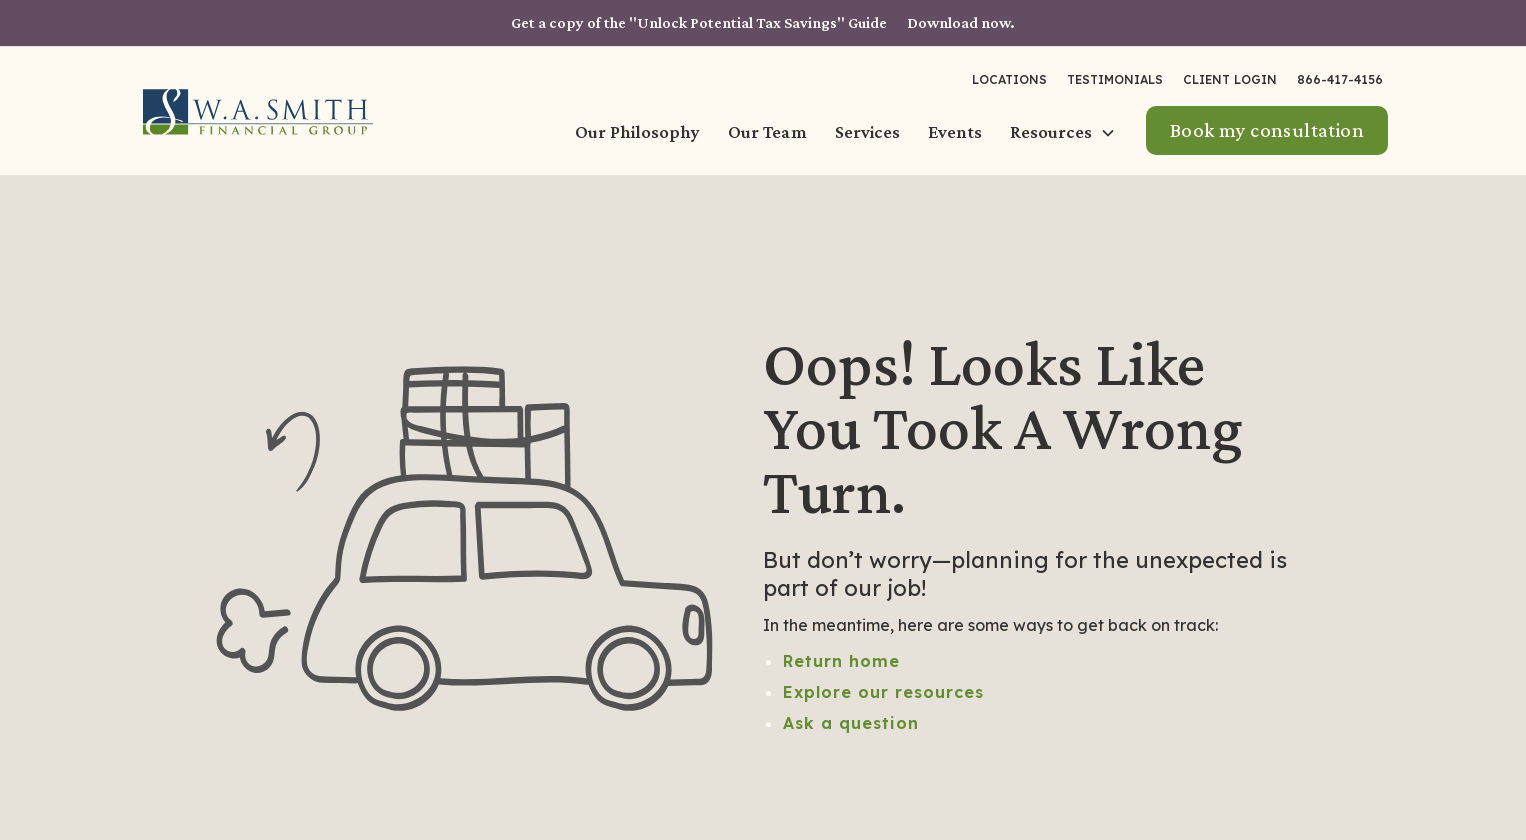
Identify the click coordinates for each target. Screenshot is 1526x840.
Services (867, 132)
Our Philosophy (637, 132)
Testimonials (1115, 79)
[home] (258, 111)
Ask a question (851, 723)
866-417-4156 (1340, 79)
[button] (1065, 133)
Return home (841, 661)
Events (955, 132)
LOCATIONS (1009, 79)
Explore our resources (883, 692)
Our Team (767, 132)
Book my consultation (1267, 130)
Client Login (1230, 79)
